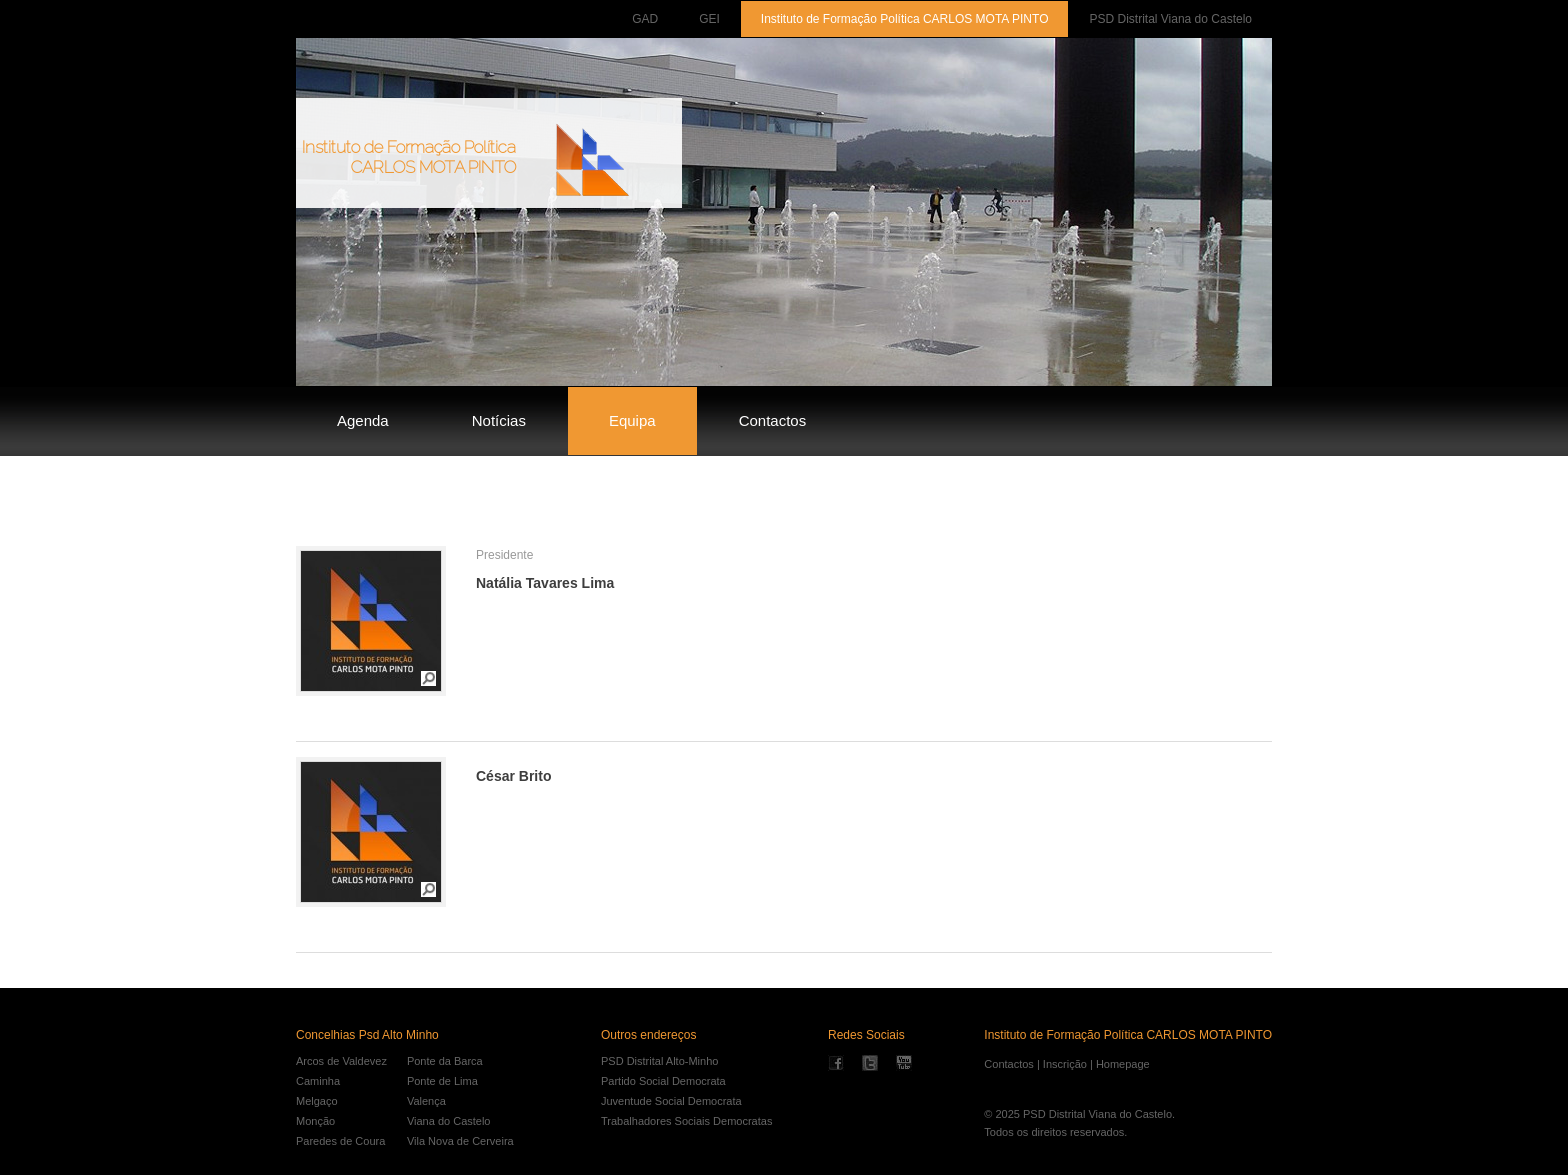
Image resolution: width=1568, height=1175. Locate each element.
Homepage (1123, 1064)
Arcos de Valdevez (341, 1061)
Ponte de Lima (442, 1081)
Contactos (773, 420)
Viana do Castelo (449, 1121)
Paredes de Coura (340, 1141)
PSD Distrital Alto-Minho (659, 1061)
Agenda (363, 420)
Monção (315, 1121)
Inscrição (1065, 1064)
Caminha (318, 1081)
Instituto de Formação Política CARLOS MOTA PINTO (905, 19)
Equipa (632, 420)
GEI (709, 19)
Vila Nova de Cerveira (460, 1141)
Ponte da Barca (445, 1061)
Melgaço (317, 1101)
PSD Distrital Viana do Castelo (1170, 19)
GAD (645, 19)
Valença (426, 1101)
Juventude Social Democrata (671, 1101)
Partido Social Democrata (663, 1081)
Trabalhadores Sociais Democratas (686, 1121)
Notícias (499, 420)
